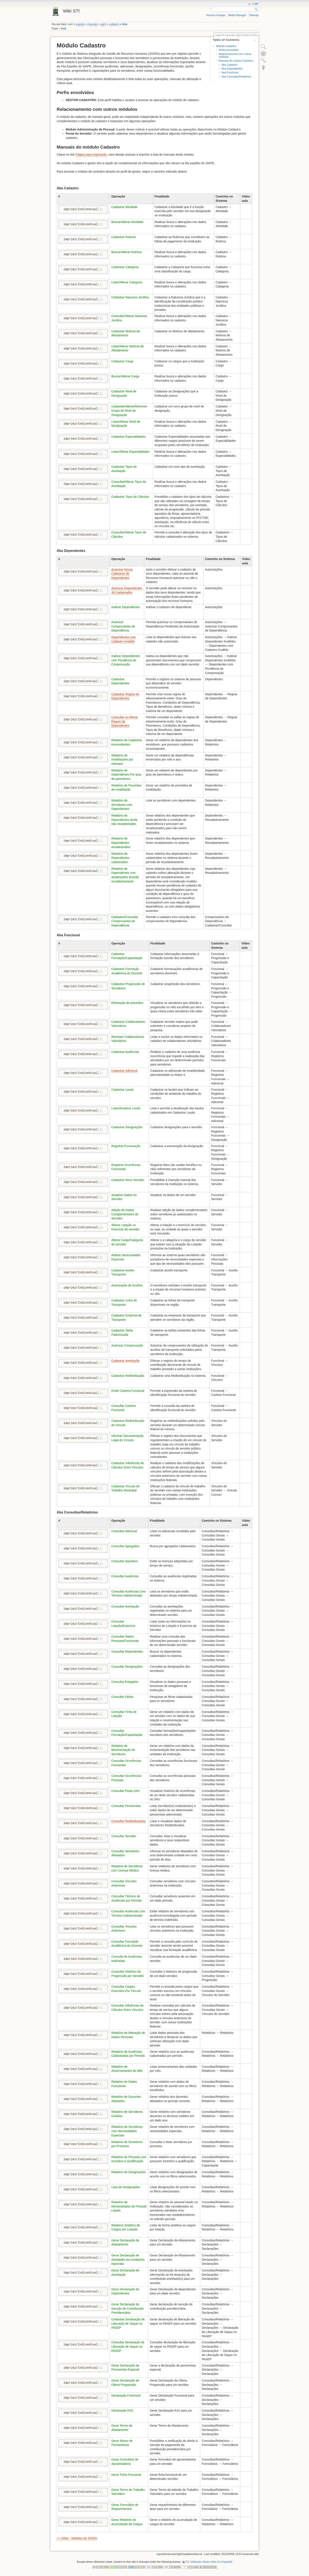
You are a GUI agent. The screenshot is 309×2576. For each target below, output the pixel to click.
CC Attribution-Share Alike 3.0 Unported (209, 2561)
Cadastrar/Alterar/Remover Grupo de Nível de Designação (129, 410)
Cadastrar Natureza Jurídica (130, 297)
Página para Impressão (91, 154)
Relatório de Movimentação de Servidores (123, 1750)
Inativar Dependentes (125, 607)
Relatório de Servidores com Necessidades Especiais (127, 2131)
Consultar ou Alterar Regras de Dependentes (124, 721)
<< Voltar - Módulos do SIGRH (77, 2538)
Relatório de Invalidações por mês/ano (122, 759)
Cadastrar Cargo (122, 361)
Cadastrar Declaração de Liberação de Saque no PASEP (128, 2323)
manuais (92, 24)
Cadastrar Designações (127, 1127)
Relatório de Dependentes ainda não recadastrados (124, 820)
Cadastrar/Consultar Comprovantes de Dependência (124, 921)
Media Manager (237, 15)
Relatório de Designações (128, 2172)
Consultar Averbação (125, 1606)
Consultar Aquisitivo (124, 1561)
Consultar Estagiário (124, 1681)
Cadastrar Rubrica (123, 237)
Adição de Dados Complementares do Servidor (124, 1214)
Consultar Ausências (125, 1576)
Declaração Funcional (125, 2395)
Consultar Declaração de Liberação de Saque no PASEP (127, 2346)
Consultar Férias (122, 1697)
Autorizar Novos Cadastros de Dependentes (122, 574)
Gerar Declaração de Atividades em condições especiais (128, 2259)
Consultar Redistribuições (128, 1821)
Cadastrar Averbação (125, 1360)
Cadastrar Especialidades (128, 436)
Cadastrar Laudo (122, 1089)
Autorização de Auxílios (127, 1285)
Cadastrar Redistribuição (127, 1375)
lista (124, 24)
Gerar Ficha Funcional (126, 2474)
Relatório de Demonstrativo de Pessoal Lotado (128, 2206)
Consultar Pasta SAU (125, 1791)
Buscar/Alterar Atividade (127, 222)
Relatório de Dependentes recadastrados (120, 843)
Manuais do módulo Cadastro (236, 60)
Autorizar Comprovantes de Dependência (123, 626)
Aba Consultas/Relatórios (236, 76)
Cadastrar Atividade (124, 207)
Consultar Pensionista (126, 1806)
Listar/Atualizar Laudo (125, 1108)
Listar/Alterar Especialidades (130, 451)
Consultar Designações (126, 1666)
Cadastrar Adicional (124, 1070)
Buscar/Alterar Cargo (125, 376)
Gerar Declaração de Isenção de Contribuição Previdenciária (127, 2308)
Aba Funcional (229, 72)
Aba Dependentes (231, 68)
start (70, 24)
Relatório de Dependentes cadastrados (120, 858)
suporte (80, 24)
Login (255, 3)
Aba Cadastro (229, 64)
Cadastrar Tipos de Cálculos (130, 496)
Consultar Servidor (123, 1836)
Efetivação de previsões (127, 1003)
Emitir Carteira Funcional (127, 1390)
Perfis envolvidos (229, 50)
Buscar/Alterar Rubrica (126, 252)
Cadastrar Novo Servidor (127, 1180)
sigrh (103, 24)
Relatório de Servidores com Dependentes (121, 805)
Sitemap (254, 15)
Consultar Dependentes (127, 1651)
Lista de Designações (125, 2187)
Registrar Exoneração (125, 1146)
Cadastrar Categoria (124, 267)
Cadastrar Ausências (125, 1051)
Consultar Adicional (124, 1531)
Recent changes (216, 15)
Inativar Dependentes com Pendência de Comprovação (125, 660)
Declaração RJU (122, 2410)
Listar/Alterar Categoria (126, 282)
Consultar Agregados (125, 1546)
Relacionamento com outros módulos (235, 55)
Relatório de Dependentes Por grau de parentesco (126, 774)
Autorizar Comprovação (127, 1345)
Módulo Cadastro (226, 46)
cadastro (114, 24)
